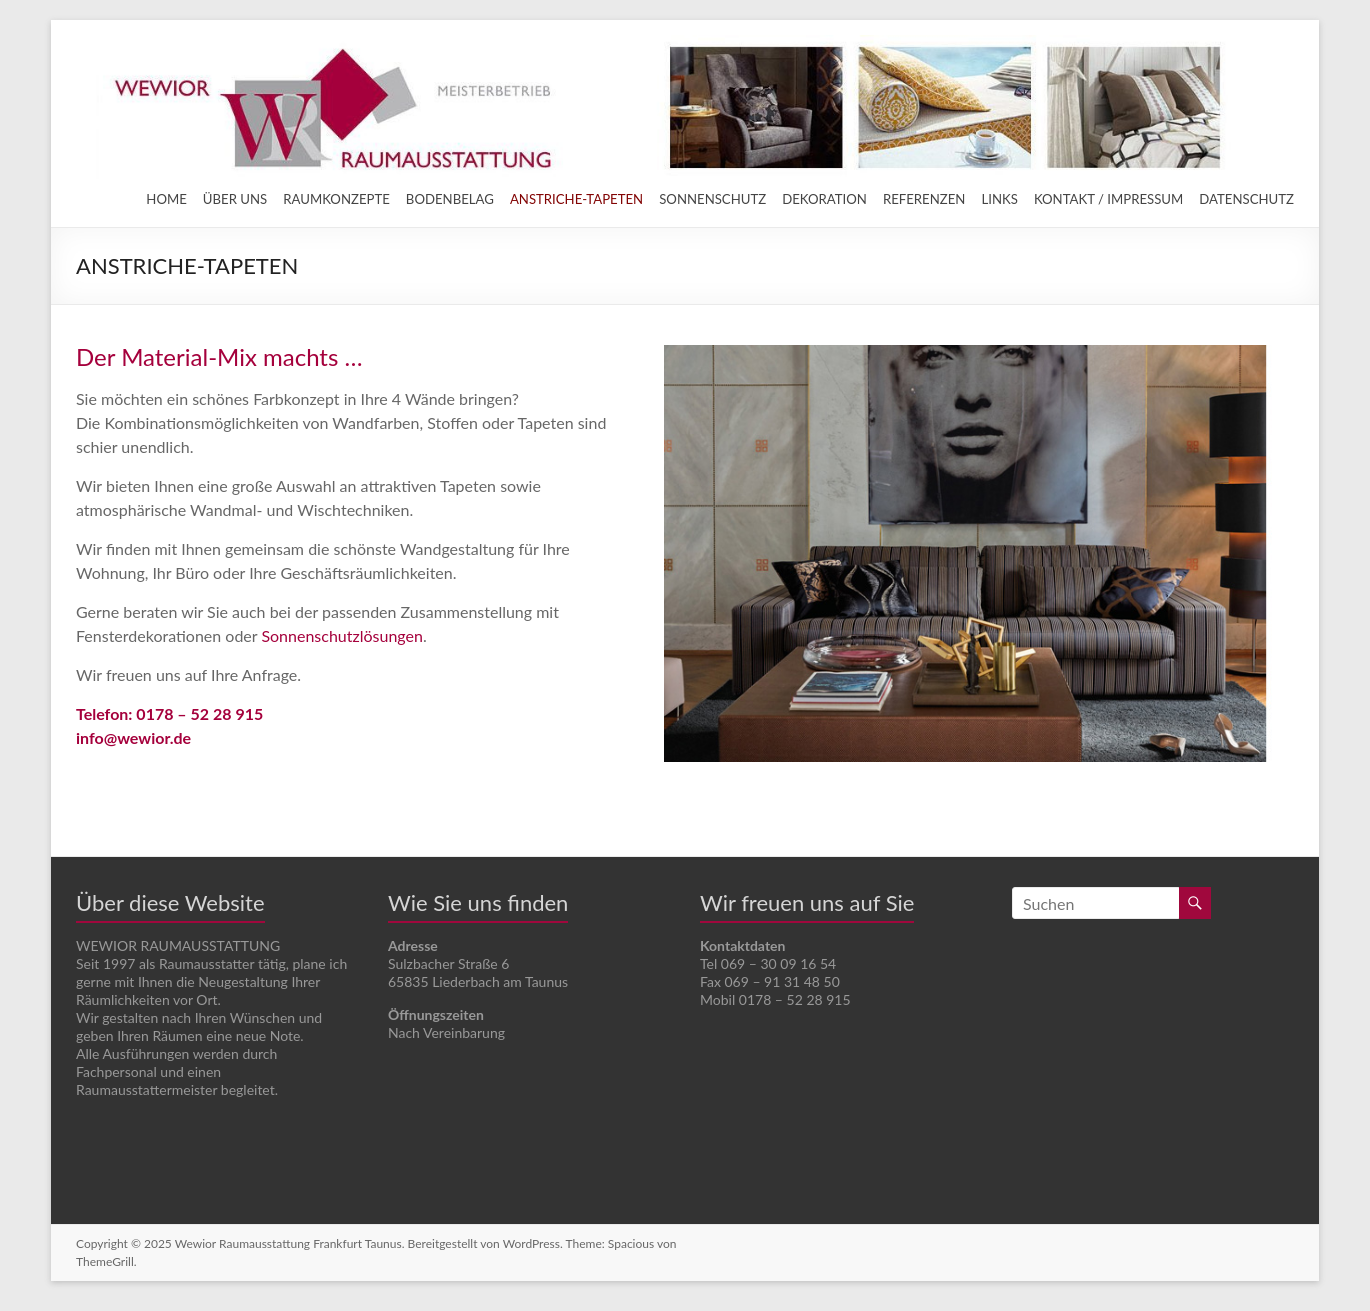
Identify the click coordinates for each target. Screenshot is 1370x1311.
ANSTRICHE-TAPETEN (576, 199)
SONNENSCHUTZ (712, 199)
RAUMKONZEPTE (336, 199)
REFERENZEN (924, 199)
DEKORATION (824, 199)
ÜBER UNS (235, 199)
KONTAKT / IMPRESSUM (1108, 199)
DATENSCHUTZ (1246, 199)
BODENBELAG (450, 199)
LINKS (999, 199)
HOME (166, 199)
